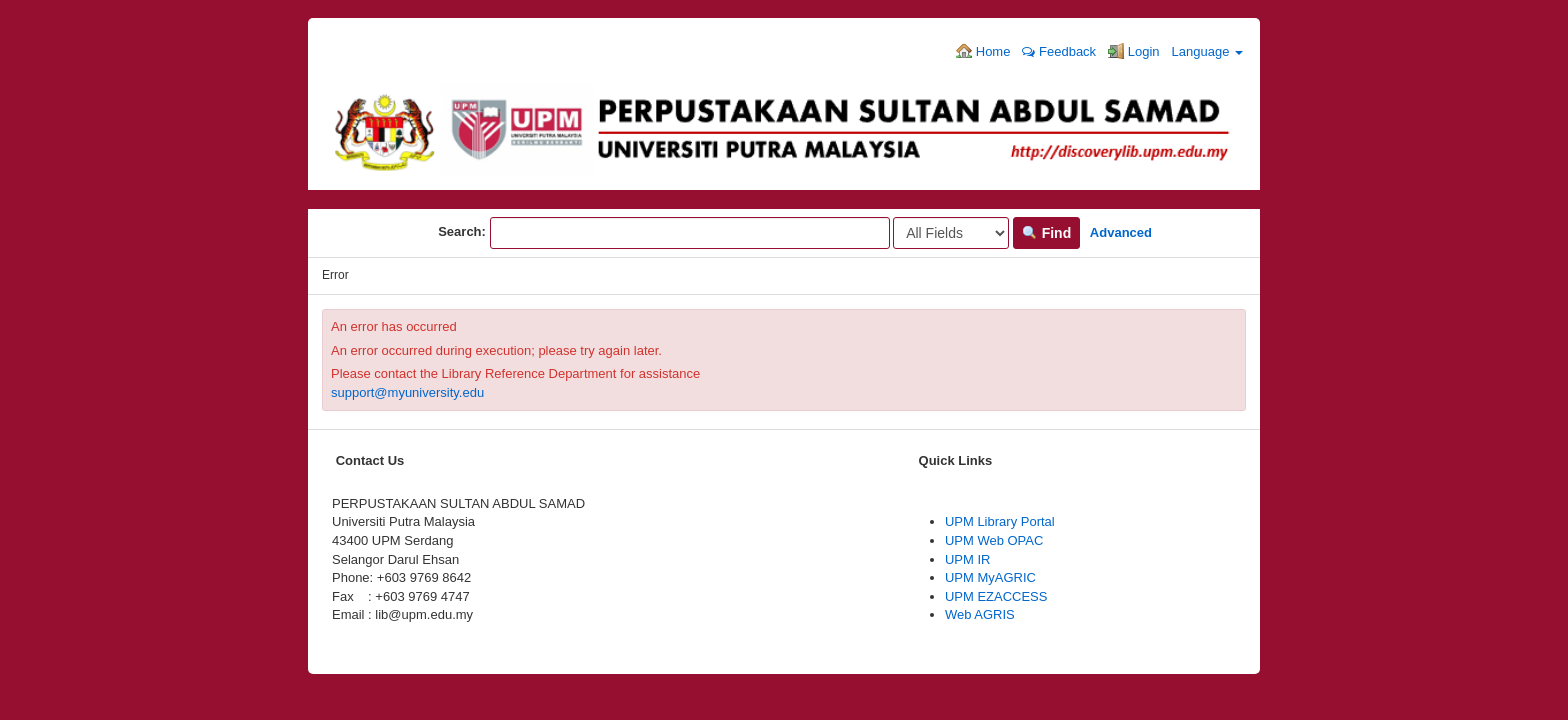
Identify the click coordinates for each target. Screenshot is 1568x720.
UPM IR (968, 559)
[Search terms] (690, 233)
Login (1133, 51)
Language (1207, 51)
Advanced (1121, 232)
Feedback (1059, 51)
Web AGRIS (980, 614)
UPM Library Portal (1000, 521)
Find (1046, 233)
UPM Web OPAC (994, 540)
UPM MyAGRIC (990, 577)
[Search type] (951, 233)
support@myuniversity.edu (407, 392)
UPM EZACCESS (996, 596)
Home (983, 51)
